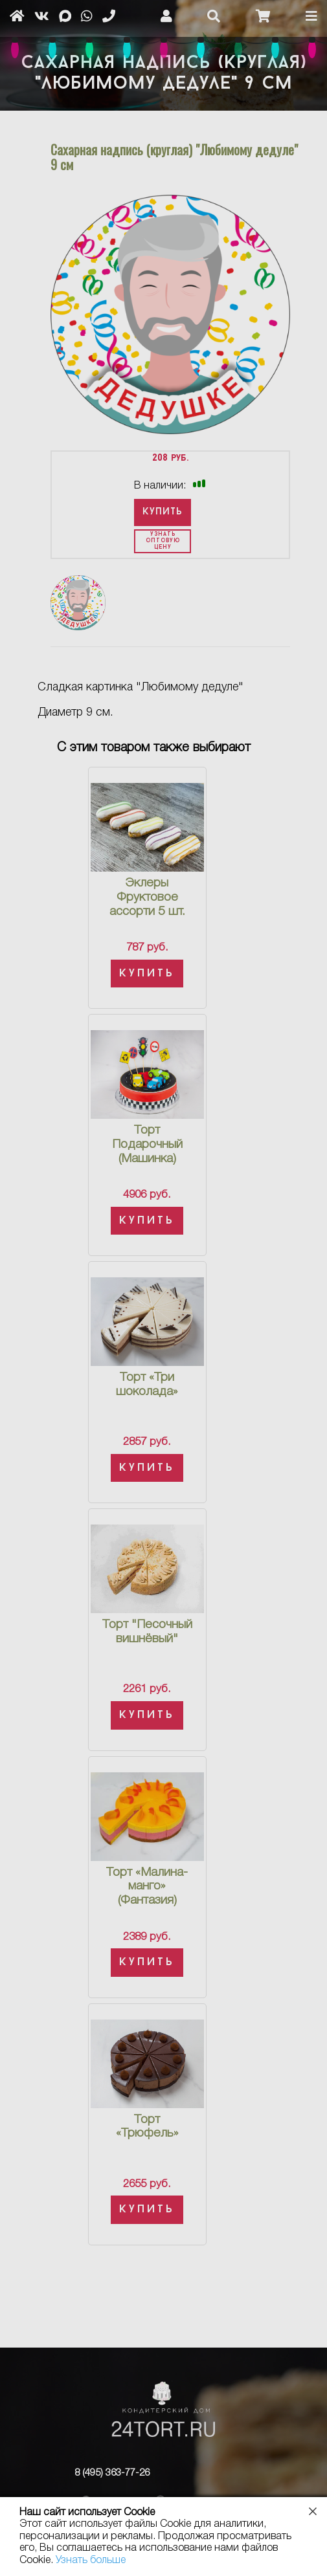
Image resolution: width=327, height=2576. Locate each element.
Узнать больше (91, 2560)
